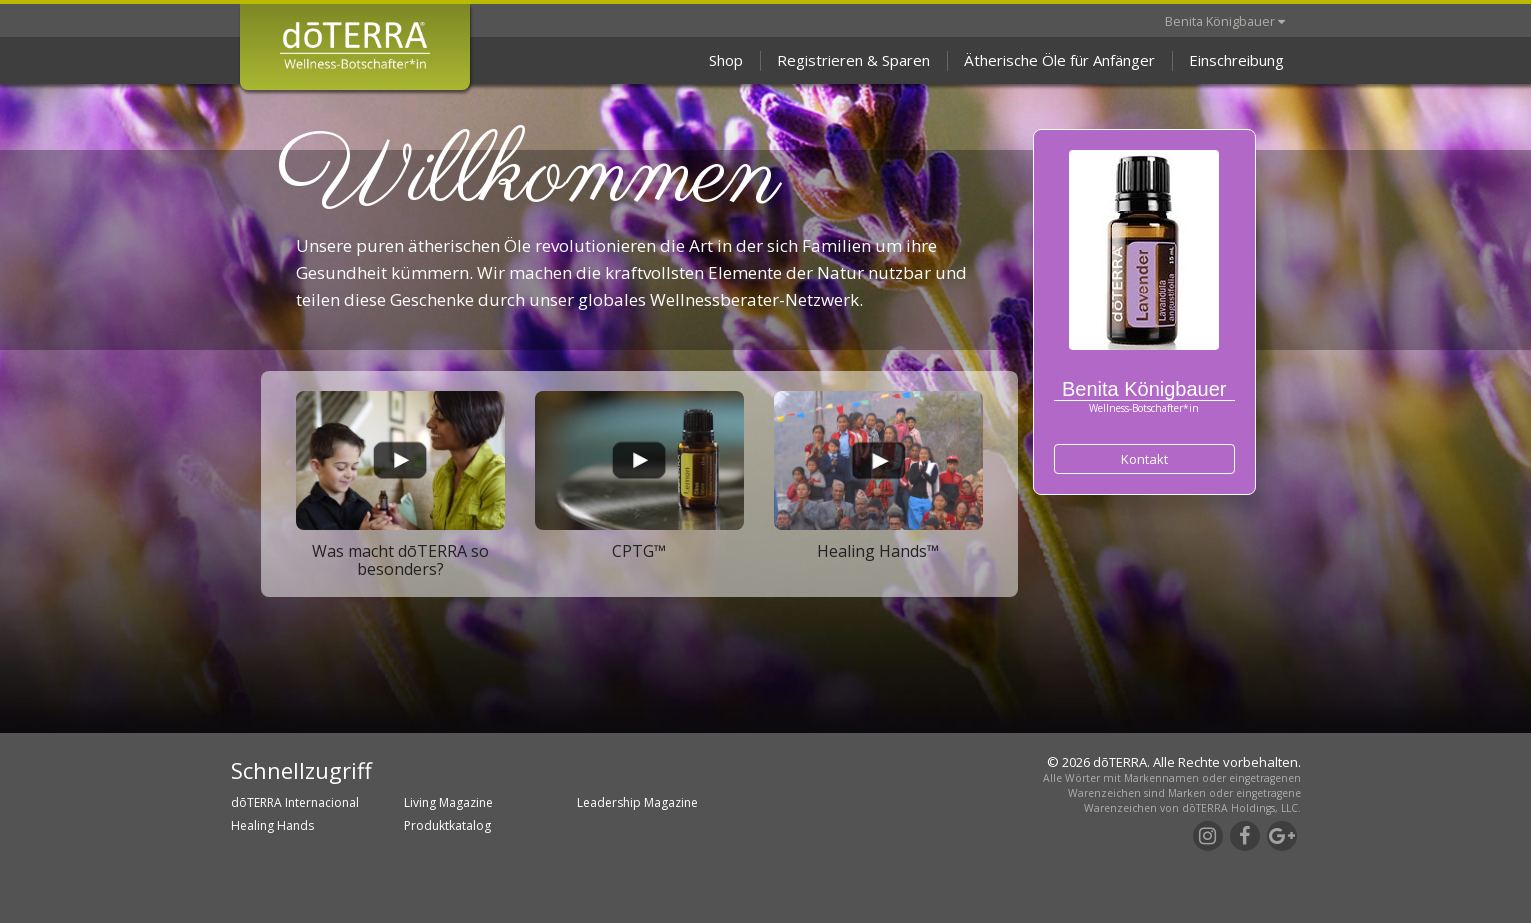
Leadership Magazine (637, 802)
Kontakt (1144, 459)
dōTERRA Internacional (295, 802)
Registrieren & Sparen (853, 60)
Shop (726, 60)
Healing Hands (272, 825)
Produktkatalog (447, 825)
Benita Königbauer (1225, 21)
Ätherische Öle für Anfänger (1059, 60)
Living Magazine (448, 802)
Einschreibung (1236, 60)
